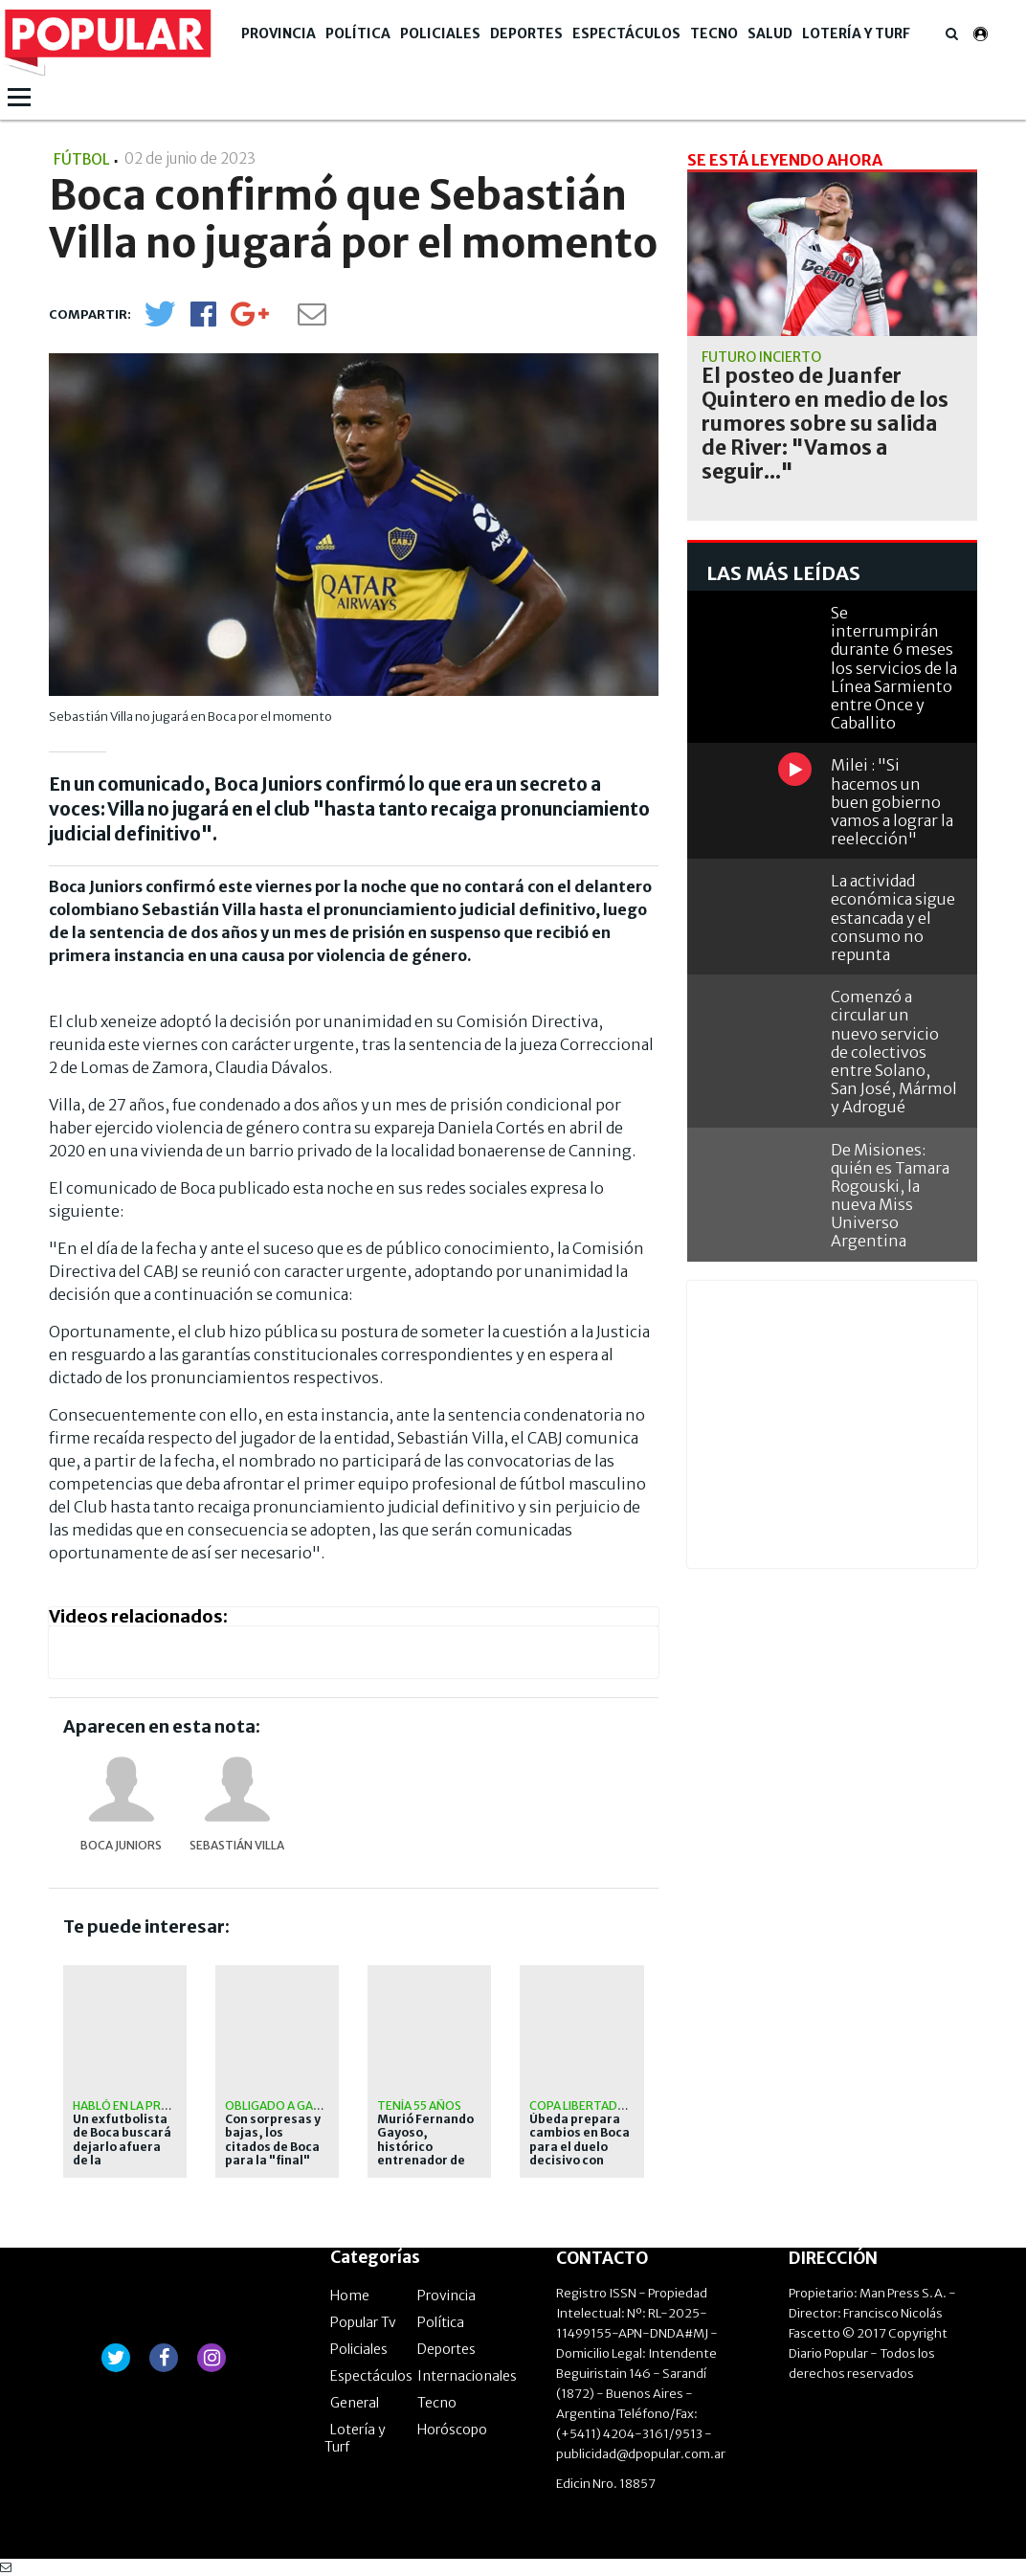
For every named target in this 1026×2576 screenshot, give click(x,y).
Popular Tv (363, 2322)
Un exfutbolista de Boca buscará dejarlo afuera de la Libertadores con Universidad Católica (125, 2160)
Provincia (278, 33)
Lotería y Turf (856, 33)
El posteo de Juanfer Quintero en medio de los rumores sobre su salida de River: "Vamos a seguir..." (825, 424)
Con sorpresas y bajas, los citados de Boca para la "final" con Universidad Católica (274, 2154)
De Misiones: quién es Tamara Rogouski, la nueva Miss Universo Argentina (890, 1195)
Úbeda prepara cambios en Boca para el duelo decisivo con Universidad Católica (579, 2154)
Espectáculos (626, 33)
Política (357, 33)
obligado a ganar (281, 2105)
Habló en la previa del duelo (161, 2105)
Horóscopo (452, 2429)
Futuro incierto (761, 357)
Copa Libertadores (588, 2105)
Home (349, 2295)
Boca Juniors (121, 1845)
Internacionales (467, 2376)
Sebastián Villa (237, 1845)
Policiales (440, 33)
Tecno (714, 33)
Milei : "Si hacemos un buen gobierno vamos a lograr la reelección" (892, 801)
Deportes (526, 33)
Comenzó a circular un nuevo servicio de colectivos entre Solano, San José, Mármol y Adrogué (894, 1051)
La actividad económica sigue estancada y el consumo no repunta (893, 917)
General (354, 2402)
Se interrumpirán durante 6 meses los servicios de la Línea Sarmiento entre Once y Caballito (894, 667)
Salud (769, 33)
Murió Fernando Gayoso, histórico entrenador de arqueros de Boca (425, 2154)
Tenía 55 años (419, 2105)
